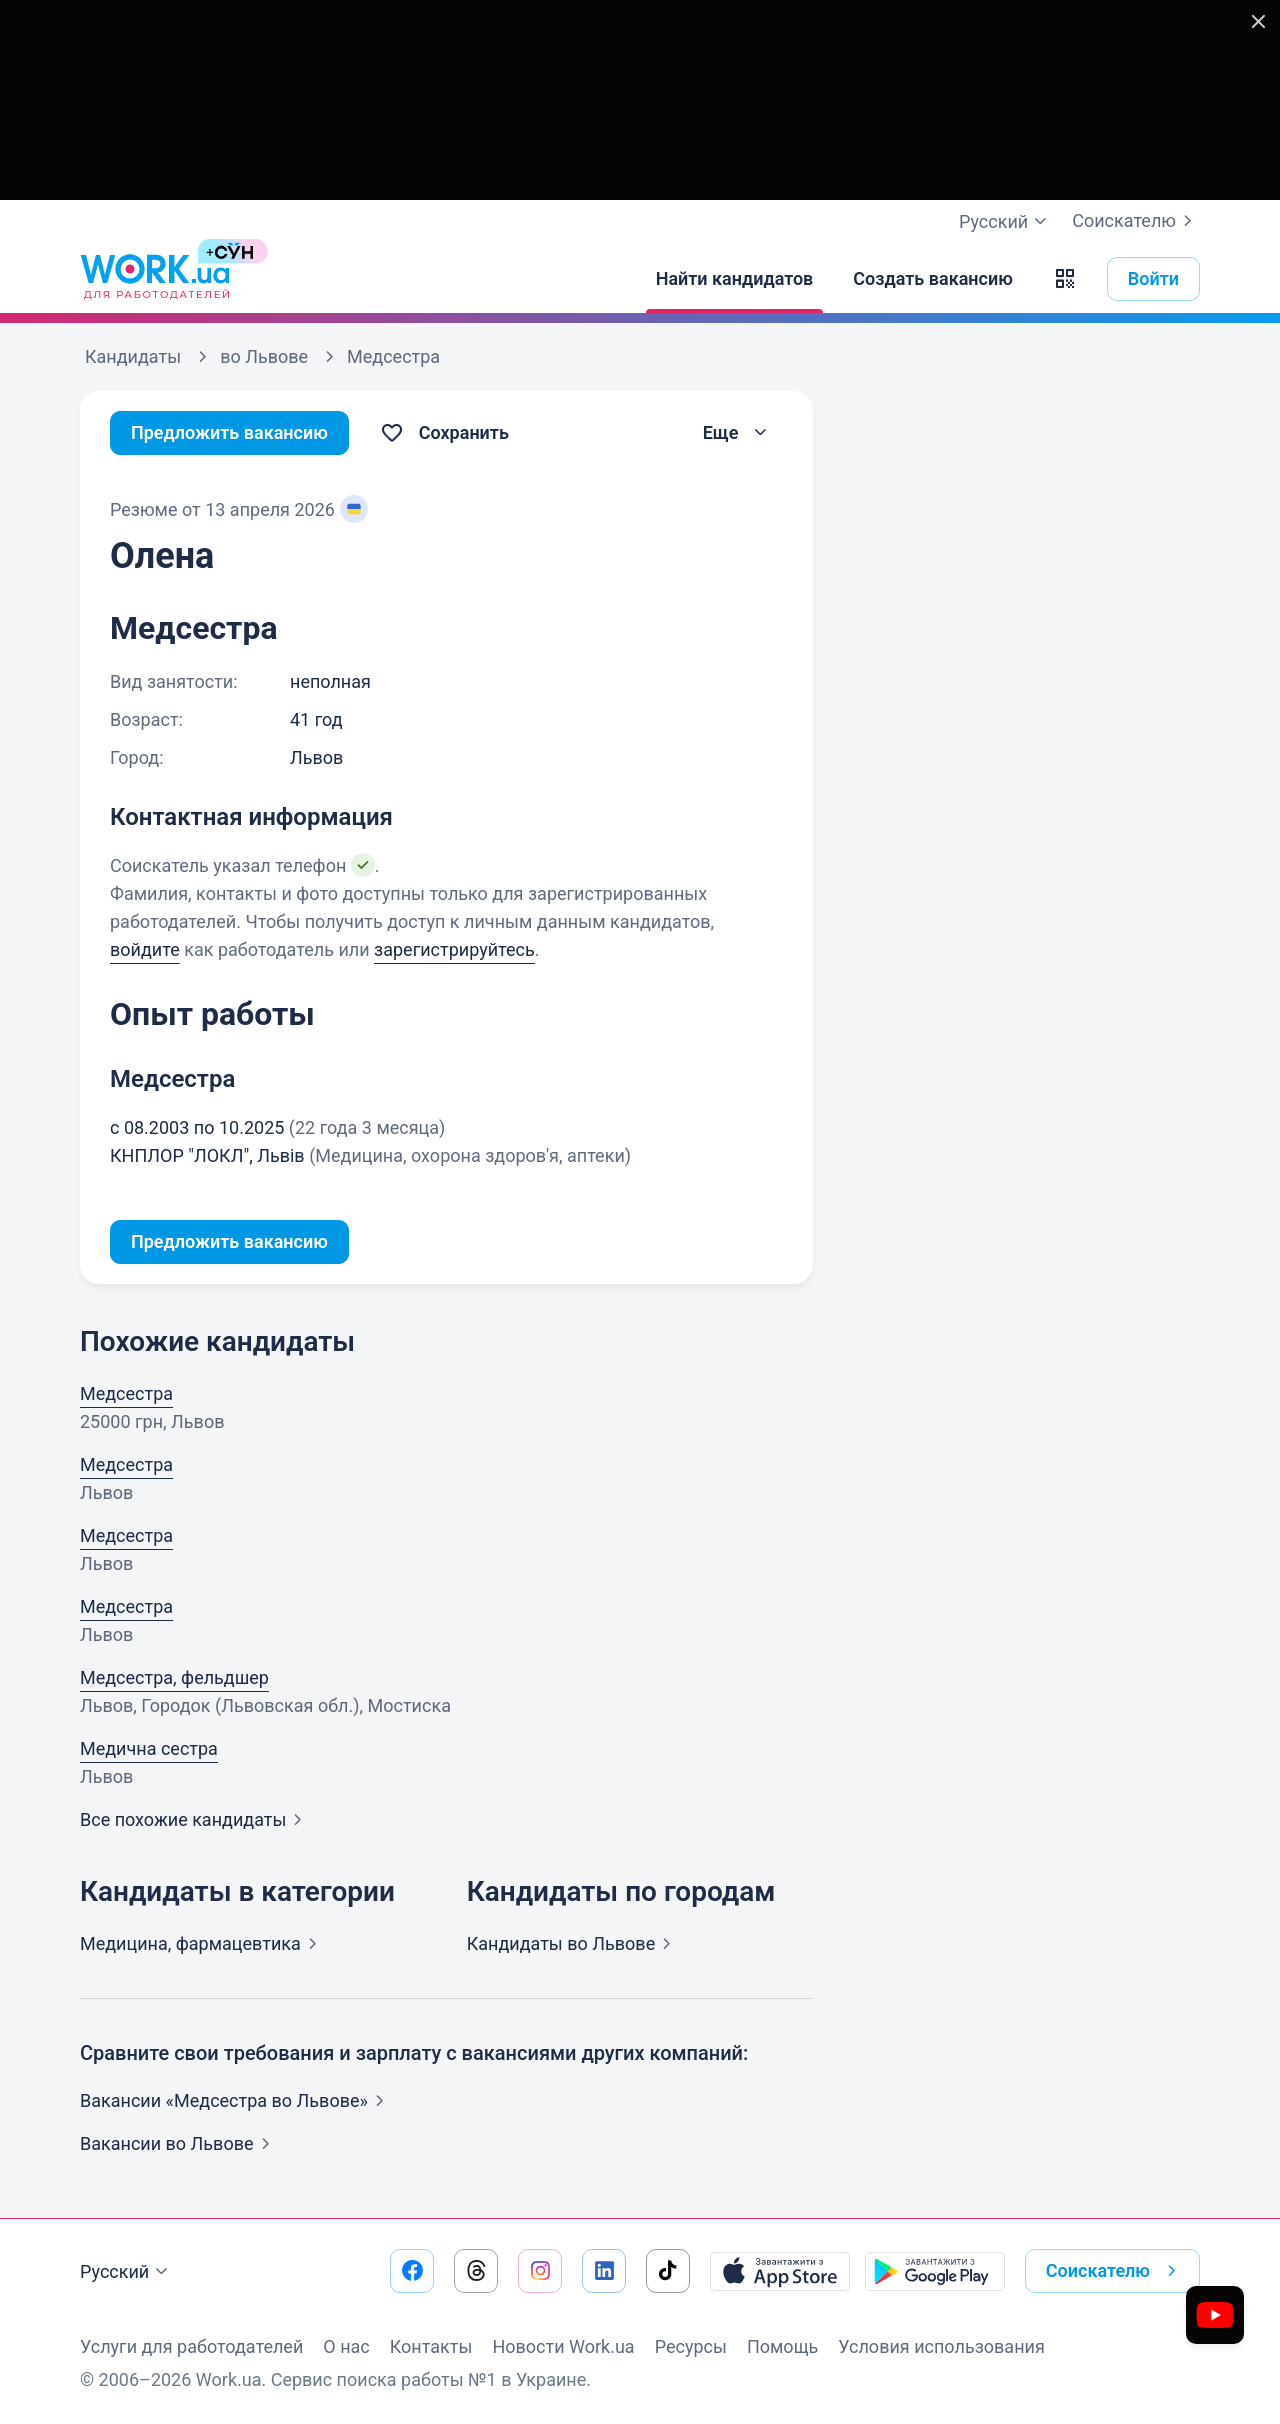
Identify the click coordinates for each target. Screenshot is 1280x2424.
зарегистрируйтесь (454, 949)
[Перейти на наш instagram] (540, 2271)
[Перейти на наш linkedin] (604, 2271)
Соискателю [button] (1115, 2271)
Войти (1153, 278)
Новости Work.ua (563, 2346)
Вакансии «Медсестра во (236, 2100)
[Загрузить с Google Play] (935, 2271)
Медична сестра (149, 1748)
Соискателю (1136, 221)
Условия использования (941, 2346)
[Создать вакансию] (933, 279)
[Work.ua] (155, 279)
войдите (145, 949)
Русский (126, 2272)
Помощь (782, 2346)
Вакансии (179, 2143)
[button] (1065, 279)
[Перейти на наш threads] (476, 2271)
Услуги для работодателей (191, 2346)
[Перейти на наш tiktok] (668, 2271)
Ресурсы (691, 2346)
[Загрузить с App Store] (780, 2271)
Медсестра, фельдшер (174, 1677)
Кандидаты (573, 1943)
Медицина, (202, 1943)
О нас (346, 2346)
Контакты (431, 2346)
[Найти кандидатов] (735, 279)
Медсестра (126, 1393)
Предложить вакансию (229, 432)
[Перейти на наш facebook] (412, 2271)
